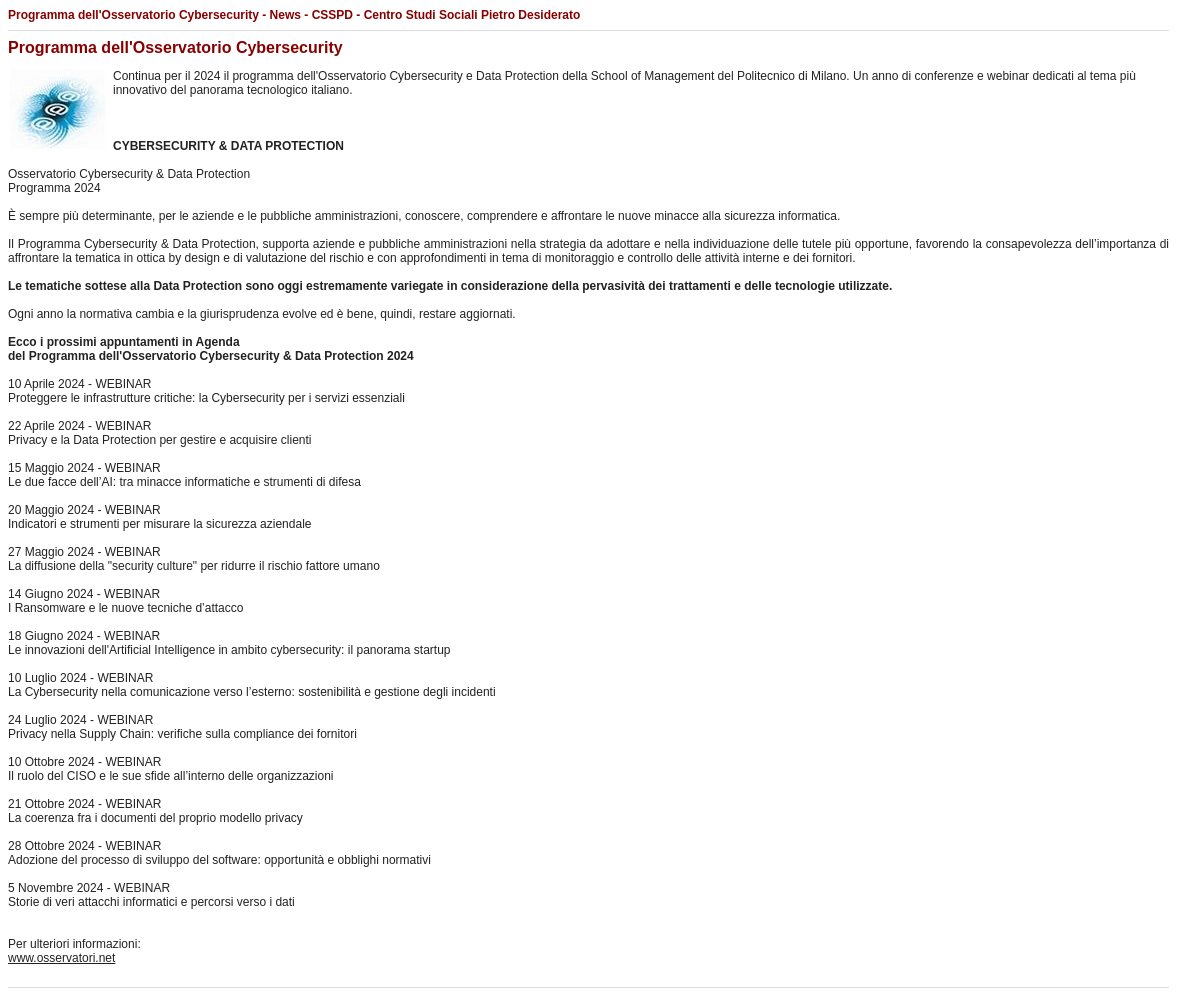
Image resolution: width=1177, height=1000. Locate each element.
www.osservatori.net (61, 958)
